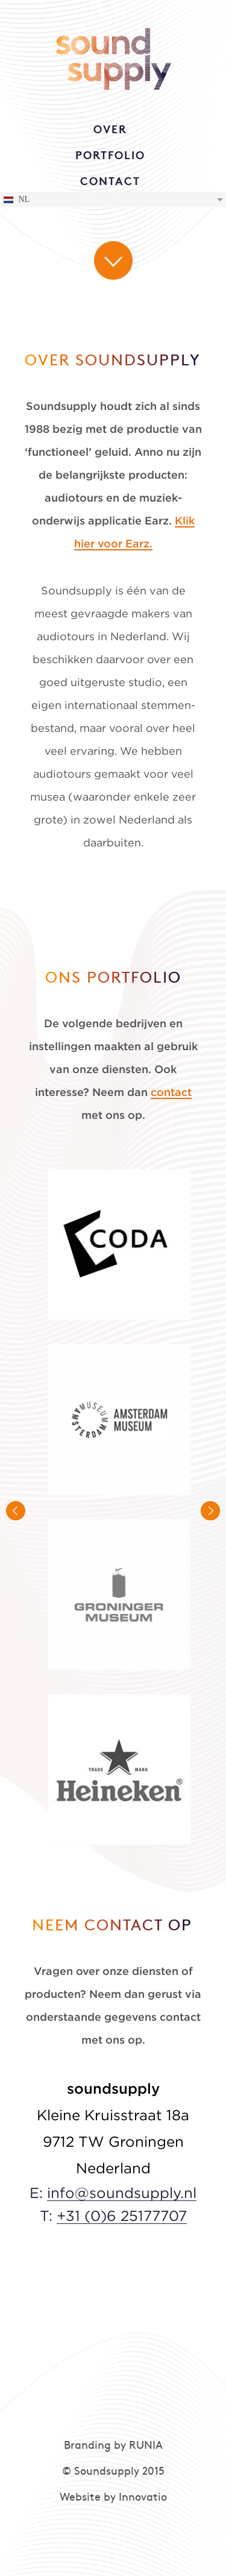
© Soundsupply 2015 (113, 2472)
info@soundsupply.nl (121, 2193)
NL (16, 199)
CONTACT (110, 182)
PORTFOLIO (110, 156)
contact (171, 1093)
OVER (110, 130)
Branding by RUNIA (113, 2446)
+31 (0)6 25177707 (122, 2216)
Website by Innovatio (113, 2498)
